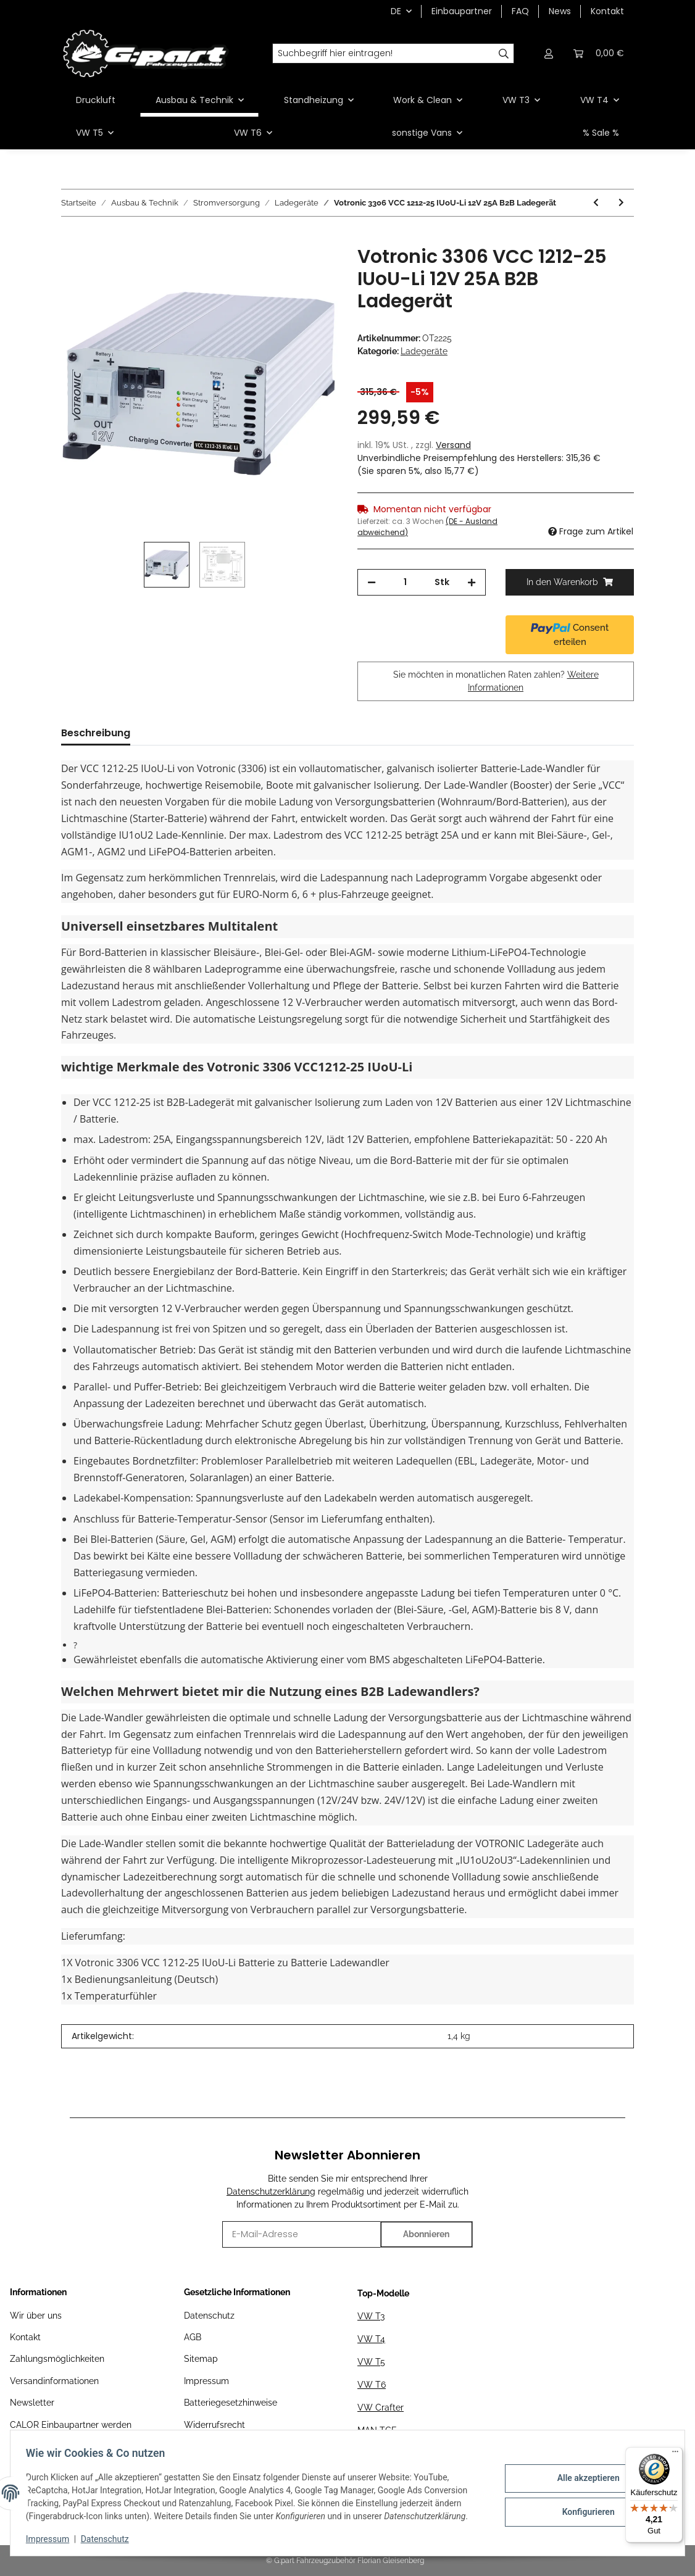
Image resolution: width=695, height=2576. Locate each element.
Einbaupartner (461, 11)
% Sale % (601, 133)
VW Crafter (380, 2407)
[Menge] (405, 582)
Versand (453, 445)
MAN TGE (377, 2430)
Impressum (206, 2381)
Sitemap (201, 2359)
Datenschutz (209, 2315)
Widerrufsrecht (214, 2425)
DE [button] (396, 11)
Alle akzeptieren (583, 2479)
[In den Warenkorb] (71, 239)
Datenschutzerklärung (271, 2191)
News (560, 11)
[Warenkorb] (599, 53)
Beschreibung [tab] (95, 733)
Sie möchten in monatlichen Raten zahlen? (496, 681)
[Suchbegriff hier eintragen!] (383, 53)
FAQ (520, 11)
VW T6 (371, 2385)
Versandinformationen (54, 2381)
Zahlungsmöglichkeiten (57, 2359)
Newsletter (32, 2403)
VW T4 (371, 2339)
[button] (549, 53)
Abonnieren (426, 2234)
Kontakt (607, 11)
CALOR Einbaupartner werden (70, 2425)
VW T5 (371, 2362)
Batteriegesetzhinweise (230, 2403)
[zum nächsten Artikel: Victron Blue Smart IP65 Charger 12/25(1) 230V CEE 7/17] (621, 202)
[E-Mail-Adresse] (301, 2234)
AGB (192, 2337)
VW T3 (371, 2316)
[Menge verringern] (371, 582)
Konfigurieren (583, 2511)
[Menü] (675, 2454)
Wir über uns (36, 2315)
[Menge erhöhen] (471, 582)
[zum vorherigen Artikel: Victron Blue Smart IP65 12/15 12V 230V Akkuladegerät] (596, 202)
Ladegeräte (424, 351)
